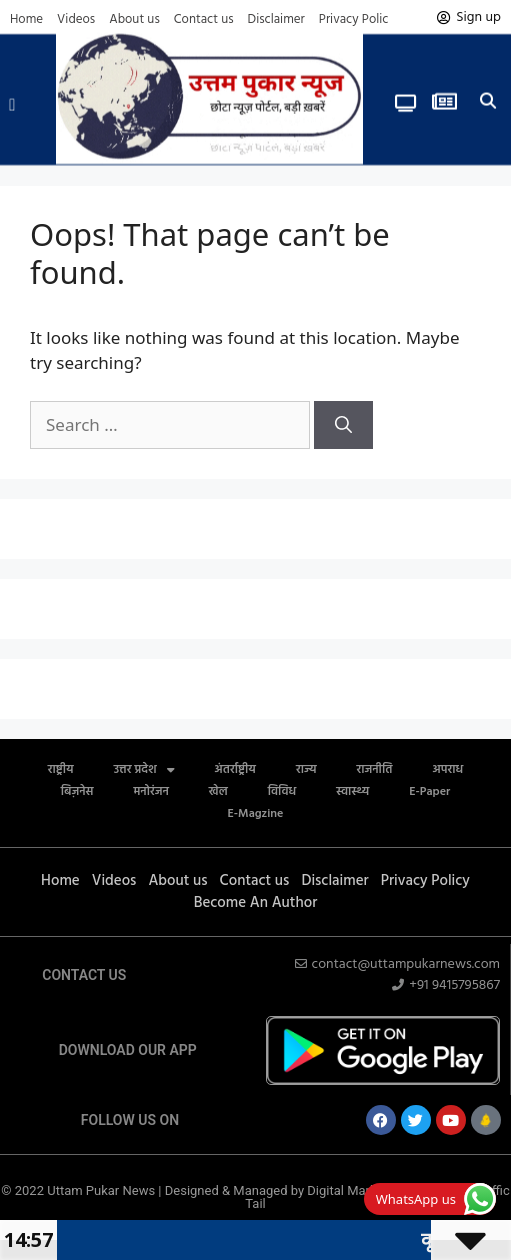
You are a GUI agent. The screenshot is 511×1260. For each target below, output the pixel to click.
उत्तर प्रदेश (144, 770)
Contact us (204, 19)
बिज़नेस (77, 792)
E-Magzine (256, 814)
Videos (76, 19)
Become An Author (256, 903)
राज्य (306, 770)
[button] (12, 99)
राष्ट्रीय (61, 770)
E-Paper (429, 792)
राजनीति (374, 770)
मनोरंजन (151, 792)
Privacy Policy (357, 19)
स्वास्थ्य (352, 792)
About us (134, 19)
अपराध (447, 770)
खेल (218, 792)
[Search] (343, 425)
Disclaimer (276, 19)
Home (26, 19)
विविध (282, 792)
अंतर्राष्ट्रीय (235, 770)
